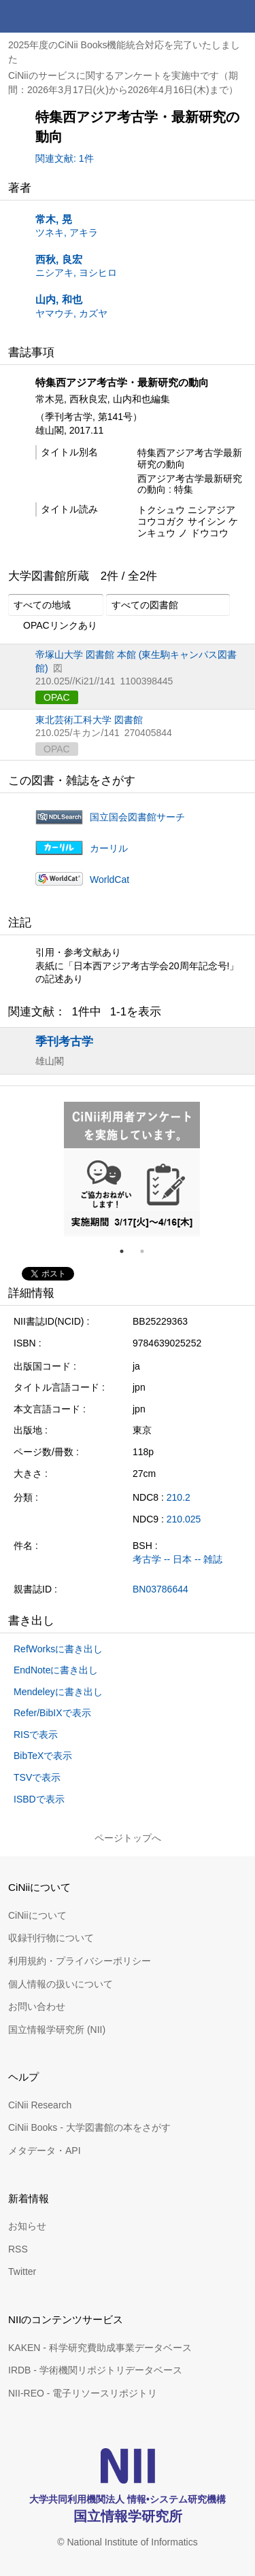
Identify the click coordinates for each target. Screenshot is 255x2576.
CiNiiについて (37, 1915)
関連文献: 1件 (64, 158)
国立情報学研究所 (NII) (56, 2029)
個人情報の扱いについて (60, 1984)
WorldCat (109, 879)
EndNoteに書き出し (56, 1670)
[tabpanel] (131, 1169)
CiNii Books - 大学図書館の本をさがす (89, 2127)
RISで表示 (36, 1734)
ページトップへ (128, 1837)
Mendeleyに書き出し (58, 1691)
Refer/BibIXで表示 (52, 1712)
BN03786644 (160, 1589)
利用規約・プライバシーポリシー (79, 1960)
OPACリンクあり (52, 626)
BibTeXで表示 (43, 1755)
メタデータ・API (44, 2150)
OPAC (57, 697)
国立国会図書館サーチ (137, 817)
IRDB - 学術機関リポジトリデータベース (95, 2370)
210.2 (178, 1497)
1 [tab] (127, 1251)
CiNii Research (39, 2105)
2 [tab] (147, 1251)
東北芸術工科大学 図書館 (89, 719)
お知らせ (27, 2226)
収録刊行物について (51, 1937)
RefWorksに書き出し (58, 1648)
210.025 (184, 1519)
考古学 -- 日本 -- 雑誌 (177, 1559)
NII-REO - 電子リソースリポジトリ (82, 2393)
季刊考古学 (64, 1041)
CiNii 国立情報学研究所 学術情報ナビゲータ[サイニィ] (60, 16)
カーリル (109, 848)
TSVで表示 (37, 1777)
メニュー (238, 16)
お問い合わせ (36, 2006)
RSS (18, 2249)
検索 (206, 16)
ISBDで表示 (39, 1799)
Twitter (22, 2271)
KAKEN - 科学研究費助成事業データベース (100, 2347)
